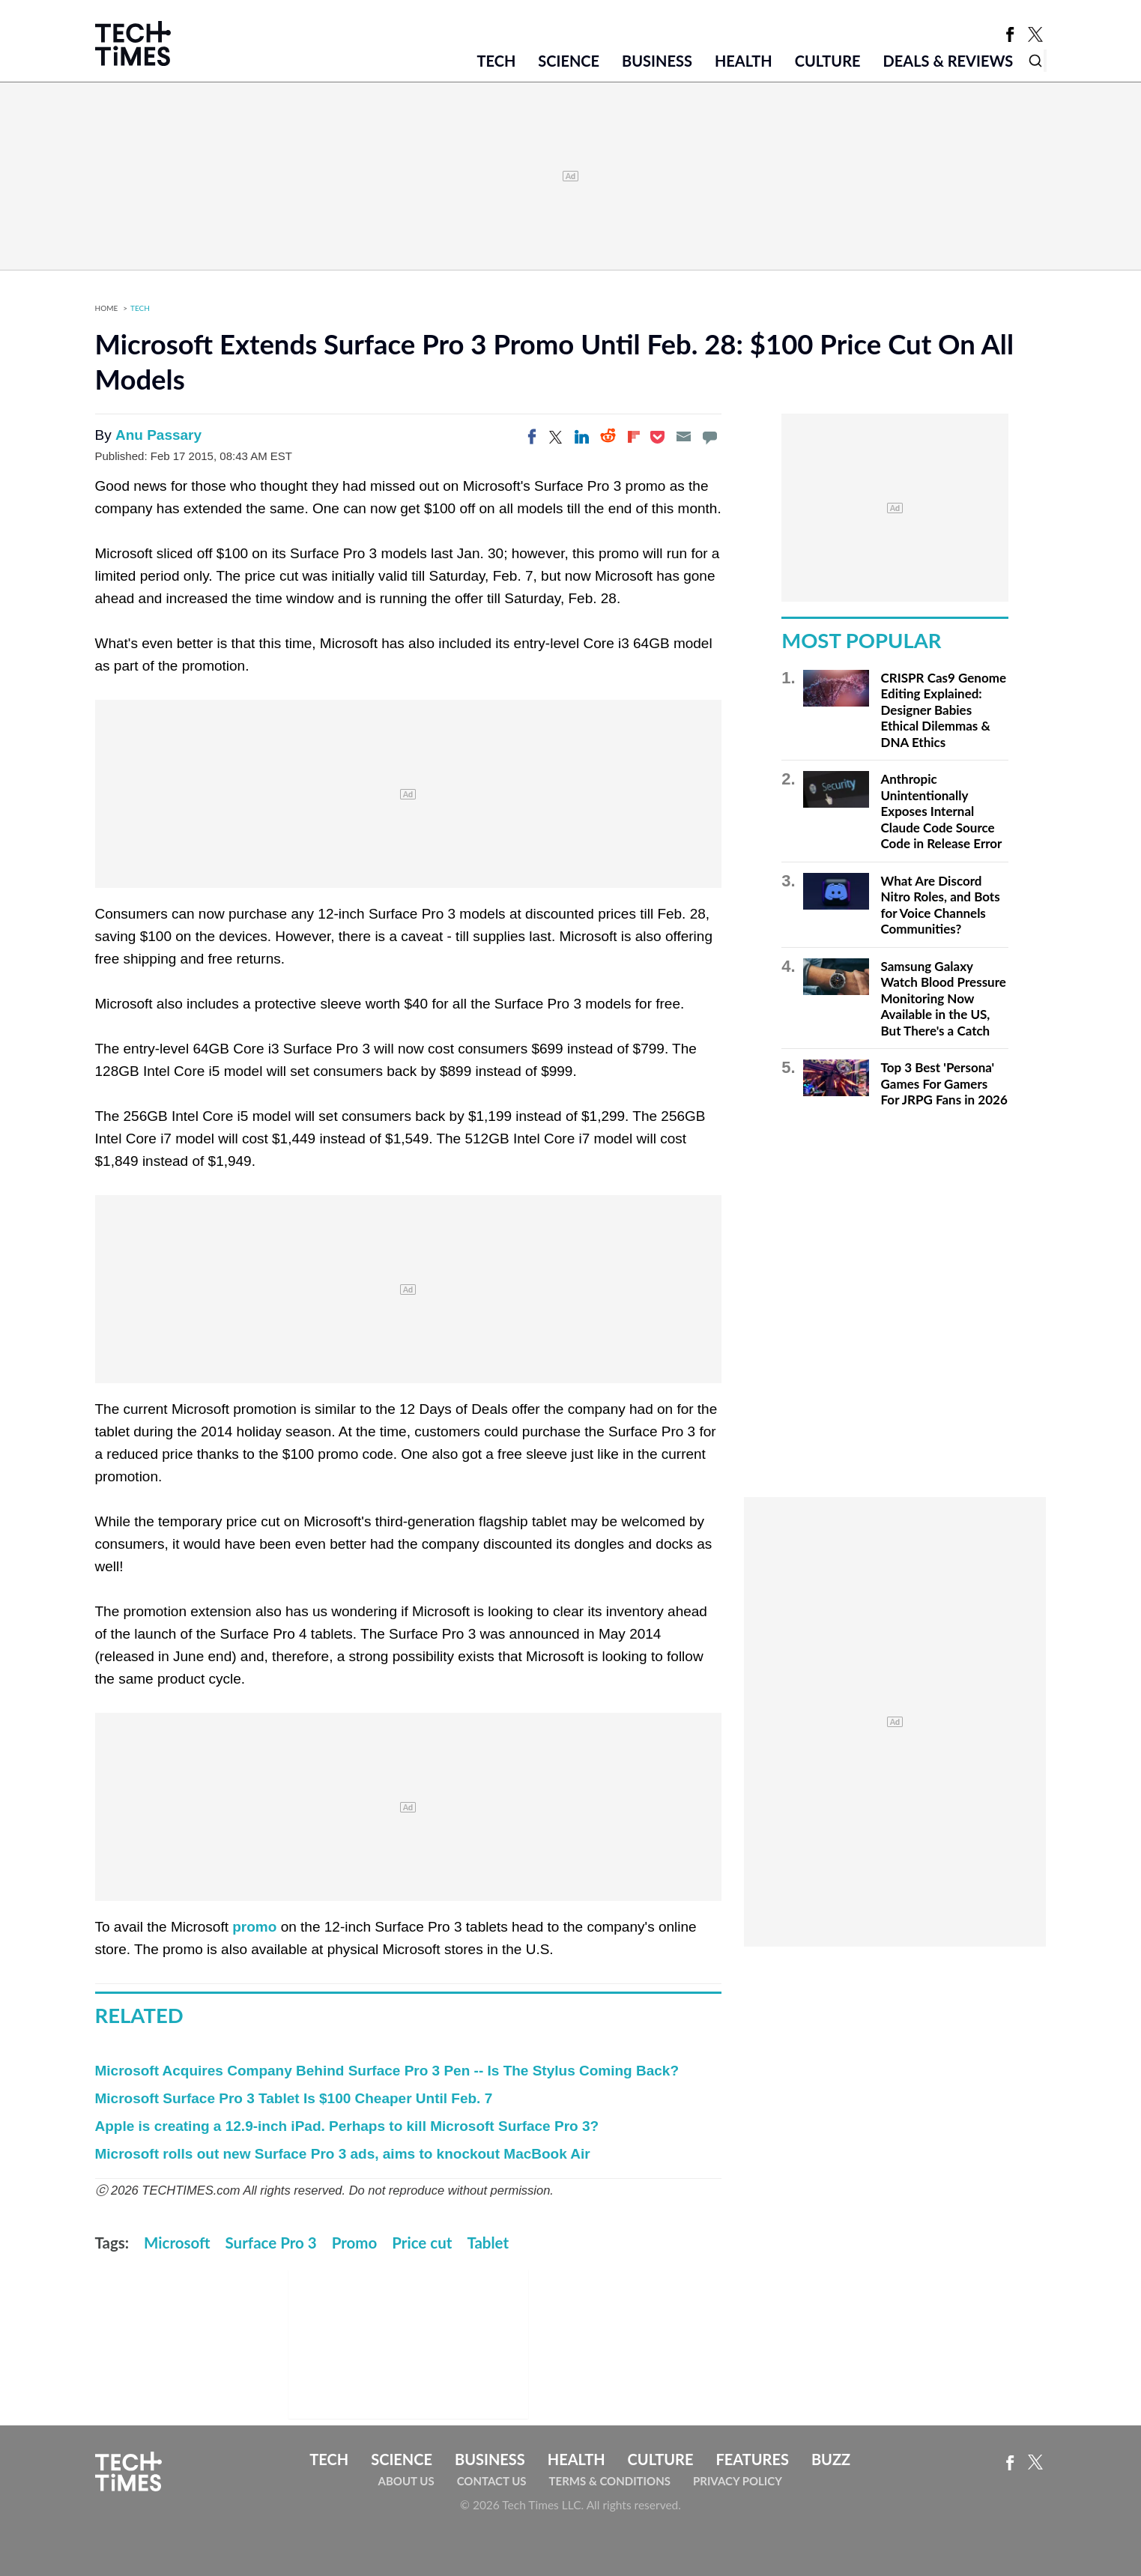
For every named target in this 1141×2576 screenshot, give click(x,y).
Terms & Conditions (610, 2481)
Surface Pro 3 (271, 2243)
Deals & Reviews (948, 61)
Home (106, 307)
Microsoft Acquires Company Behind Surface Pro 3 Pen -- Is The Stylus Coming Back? (387, 2070)
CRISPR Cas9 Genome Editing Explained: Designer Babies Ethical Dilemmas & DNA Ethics (943, 710)
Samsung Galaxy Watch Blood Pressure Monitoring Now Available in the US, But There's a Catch (943, 998)
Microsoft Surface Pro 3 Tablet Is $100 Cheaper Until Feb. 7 (294, 2098)
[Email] (683, 436)
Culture (828, 61)
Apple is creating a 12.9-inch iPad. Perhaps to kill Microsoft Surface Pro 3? (347, 2126)
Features (751, 2459)
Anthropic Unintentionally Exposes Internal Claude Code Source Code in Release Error (941, 811)
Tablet (488, 2243)
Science (568, 61)
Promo (355, 2243)
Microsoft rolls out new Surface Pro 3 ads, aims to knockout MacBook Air (342, 2154)
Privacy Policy (737, 2481)
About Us (406, 2481)
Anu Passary (158, 435)
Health (743, 61)
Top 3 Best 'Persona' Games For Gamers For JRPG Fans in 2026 (944, 1083)
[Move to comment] (709, 436)
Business (657, 61)
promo (254, 1927)
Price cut (422, 2243)
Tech (495, 61)
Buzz (830, 2459)
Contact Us (492, 2481)
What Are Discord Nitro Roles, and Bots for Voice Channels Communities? (940, 905)
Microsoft (177, 2243)
